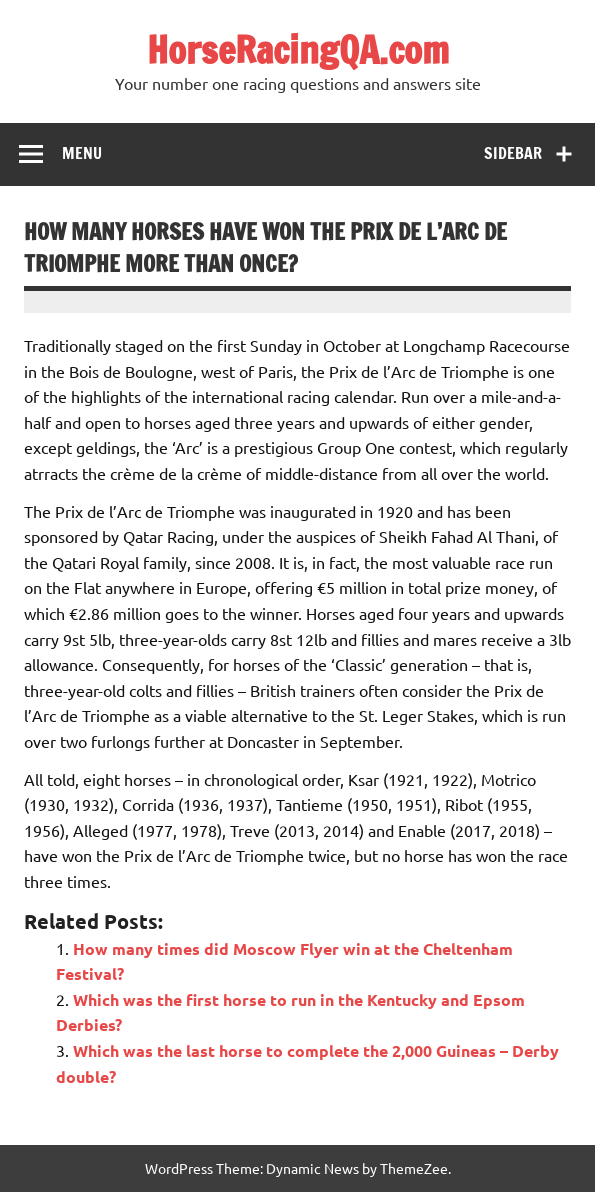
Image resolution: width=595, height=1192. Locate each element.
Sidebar (513, 153)
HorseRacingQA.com (298, 50)
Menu (82, 153)
